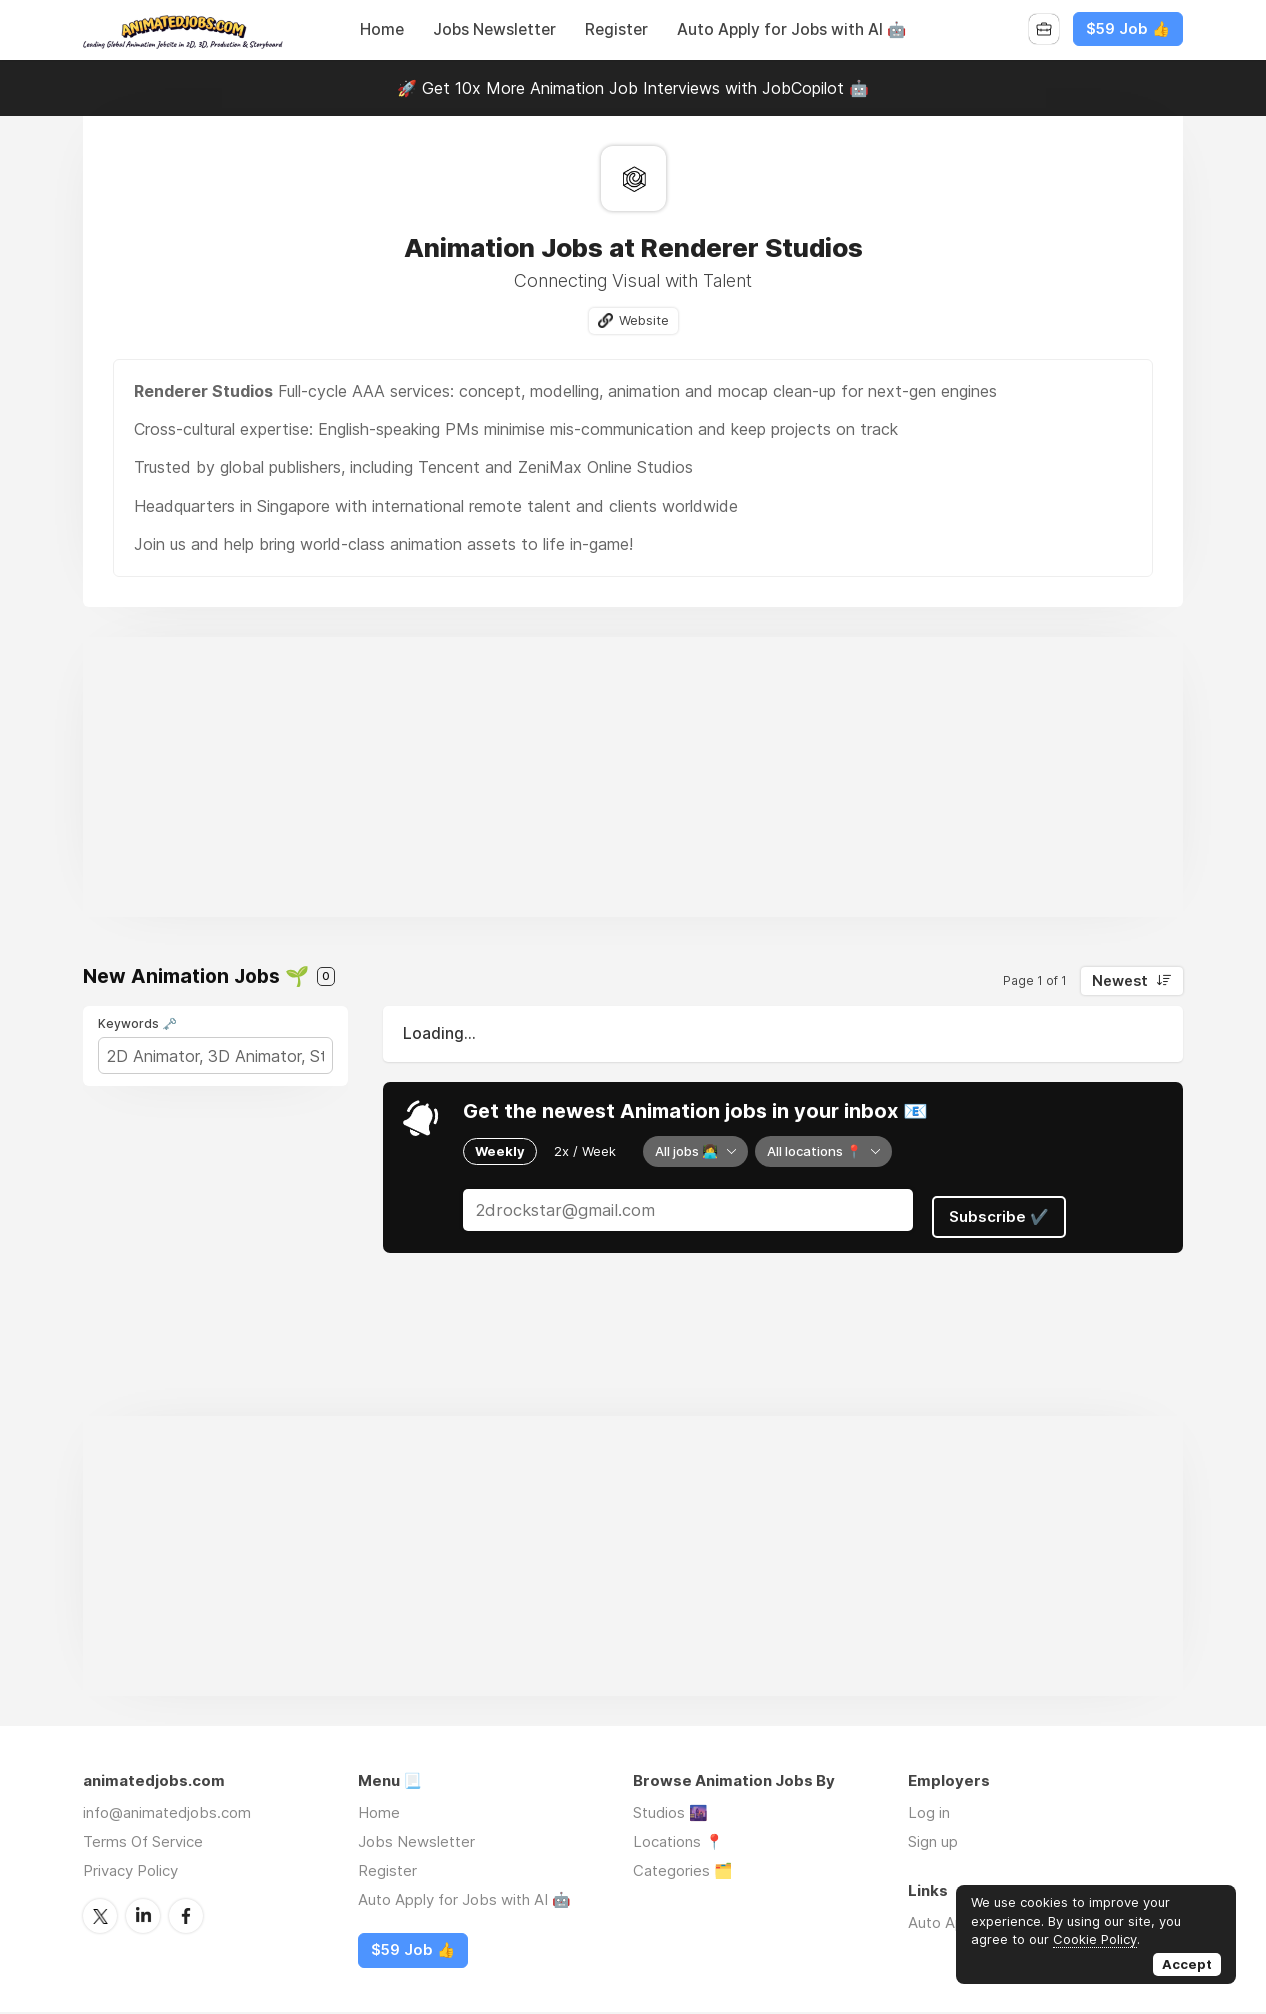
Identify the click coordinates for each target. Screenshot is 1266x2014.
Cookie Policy (1095, 1939)
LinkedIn (143, 1917)
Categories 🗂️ (683, 1872)
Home (382, 29)
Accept (1187, 1964)
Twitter (100, 1917)
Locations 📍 (678, 1843)
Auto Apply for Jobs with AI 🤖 (791, 29)
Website (644, 321)
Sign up (933, 1843)
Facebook (186, 1917)
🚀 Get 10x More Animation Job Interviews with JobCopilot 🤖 (633, 88)
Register (616, 29)
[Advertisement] (633, 779)
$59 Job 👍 (1128, 29)
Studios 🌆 (670, 1814)
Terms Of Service (143, 1843)
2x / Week (585, 1151)
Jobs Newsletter (494, 29)
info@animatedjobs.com (167, 1814)
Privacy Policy (130, 1872)
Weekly (500, 1151)
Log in (929, 1814)
